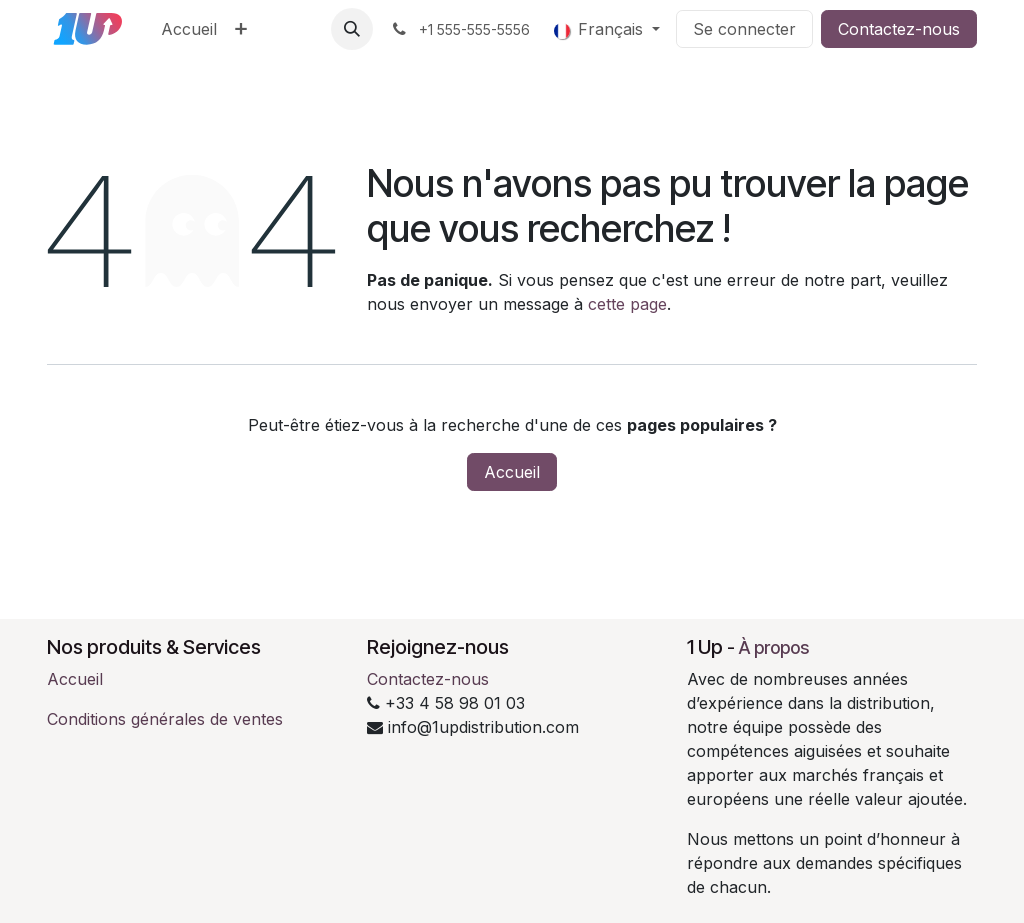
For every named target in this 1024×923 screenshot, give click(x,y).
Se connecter (744, 29)
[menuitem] (189, 29)
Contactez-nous (899, 29)
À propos (774, 647)
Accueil (512, 472)
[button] (352, 29)
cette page (627, 304)
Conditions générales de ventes (165, 719)
